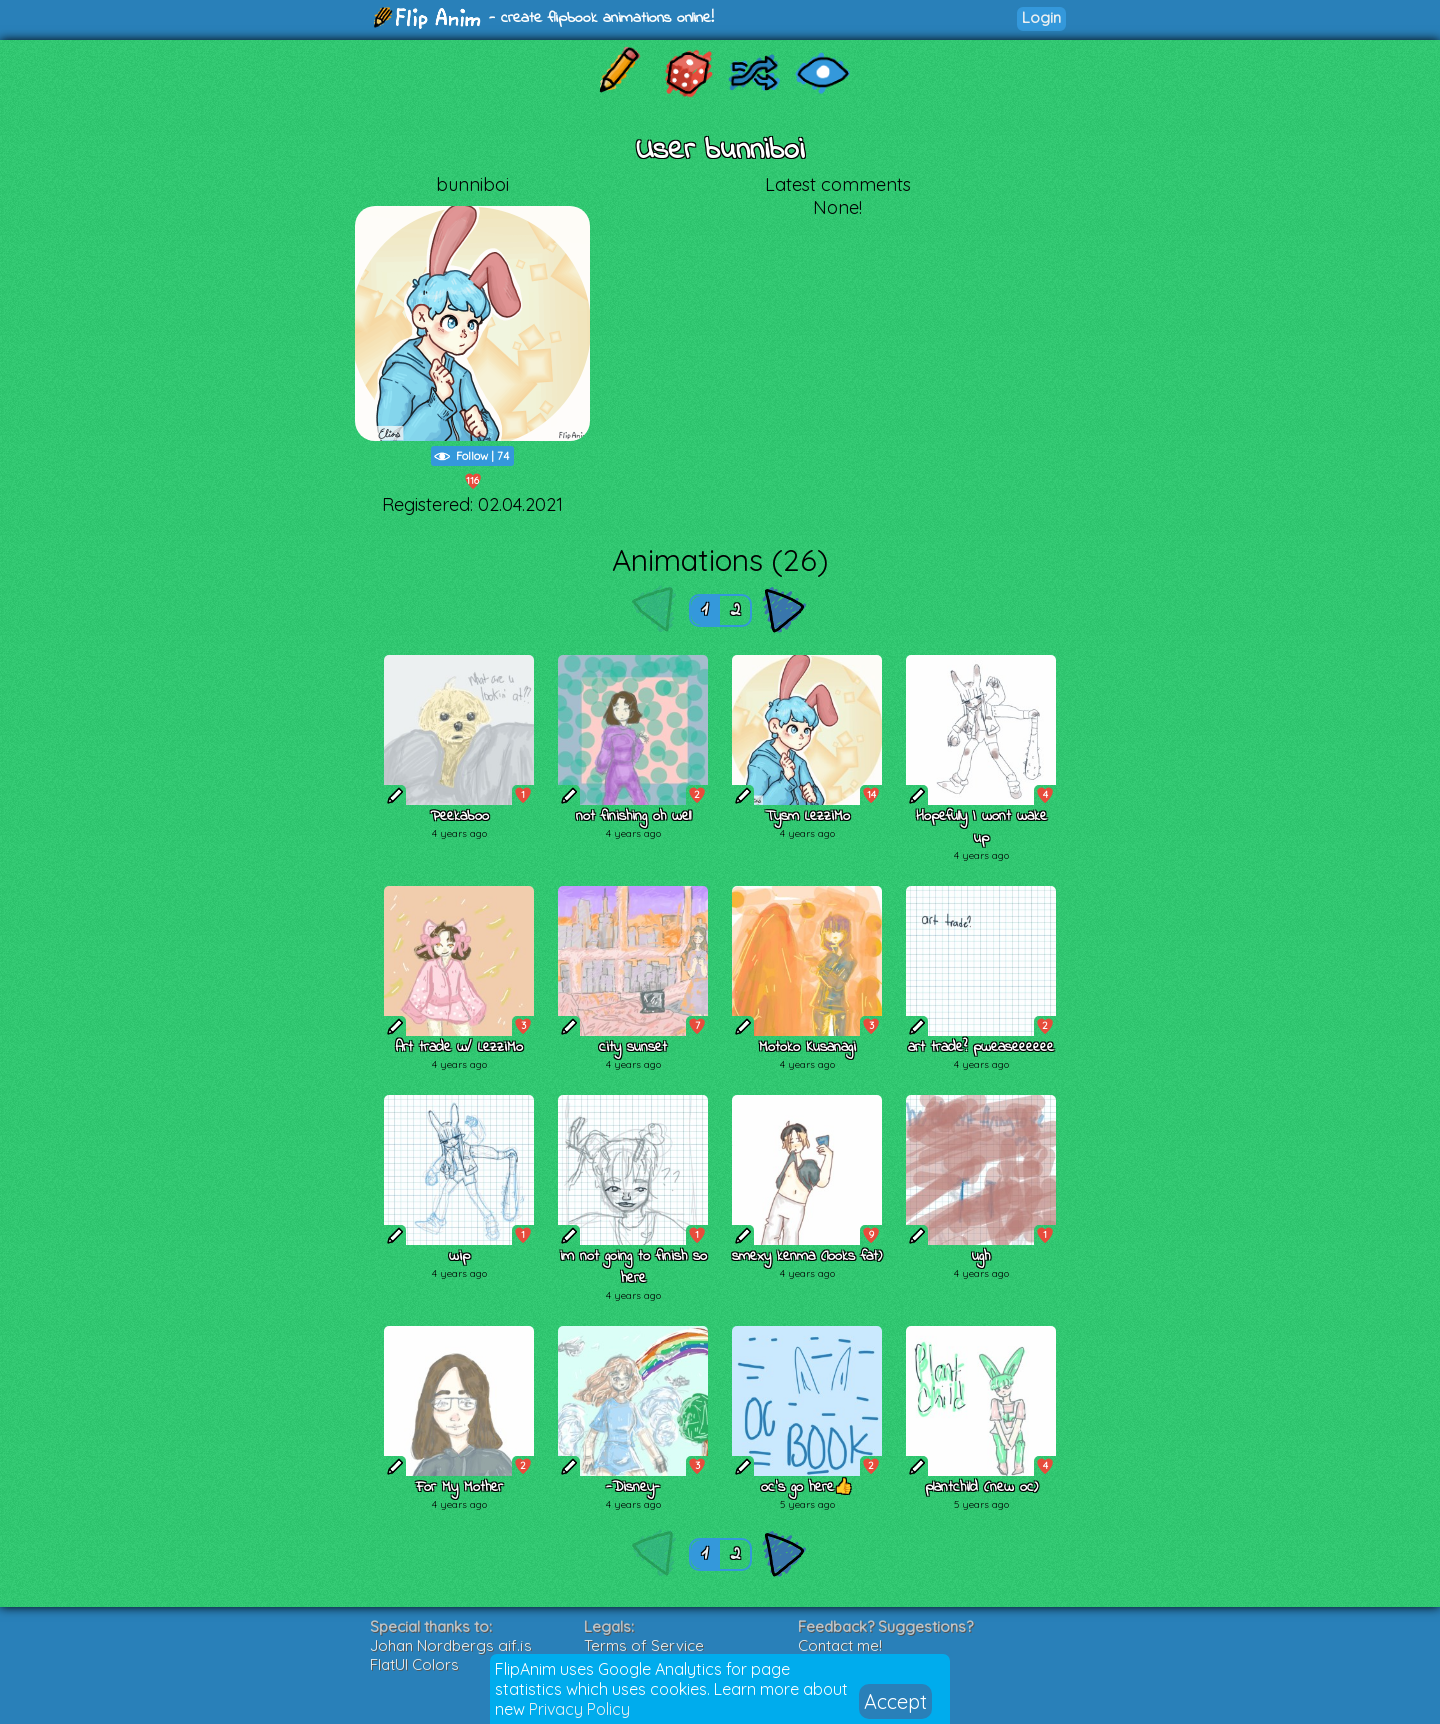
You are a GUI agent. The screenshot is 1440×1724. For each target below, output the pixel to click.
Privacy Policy (579, 1709)
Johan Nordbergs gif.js (451, 1645)
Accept (895, 1701)
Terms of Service (644, 1645)
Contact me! (840, 1645)
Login (1041, 17)
